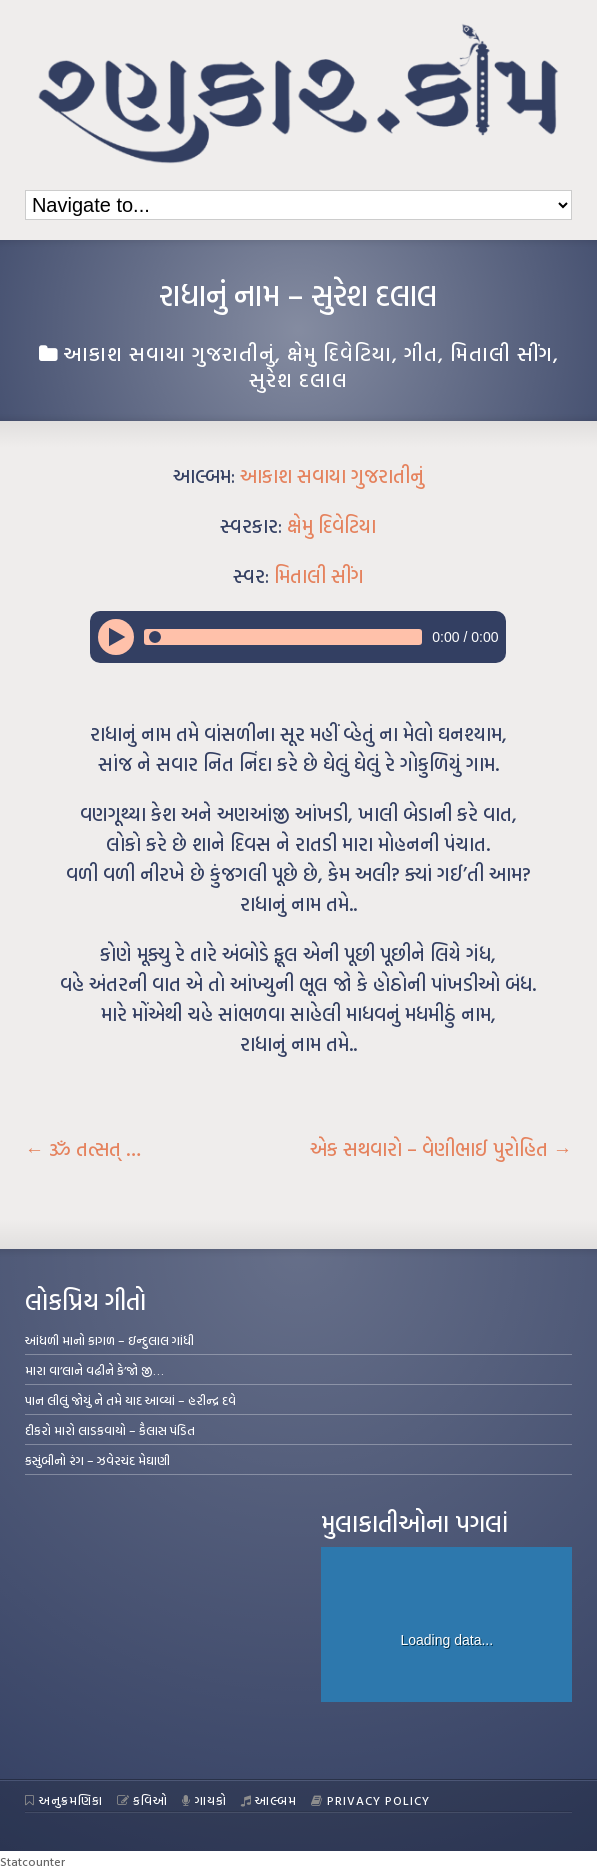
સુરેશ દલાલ (298, 379)
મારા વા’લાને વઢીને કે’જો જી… (94, 1370)
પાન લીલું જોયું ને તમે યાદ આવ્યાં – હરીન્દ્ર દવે (130, 1400)
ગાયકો (204, 1800)
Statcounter (32, 1861)
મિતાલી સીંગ (501, 353)
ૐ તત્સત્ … (83, 1149)
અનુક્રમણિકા (64, 1800)
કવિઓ (143, 1800)
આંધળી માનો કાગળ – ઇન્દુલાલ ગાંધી (109, 1340)
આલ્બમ (269, 1800)
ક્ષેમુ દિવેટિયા (339, 353)
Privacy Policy (370, 1800)
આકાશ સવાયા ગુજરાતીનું (169, 353)
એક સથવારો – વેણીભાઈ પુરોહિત (441, 1149)
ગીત (421, 353)
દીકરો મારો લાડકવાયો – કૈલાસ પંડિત (110, 1430)
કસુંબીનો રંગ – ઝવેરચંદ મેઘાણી (97, 1460)
